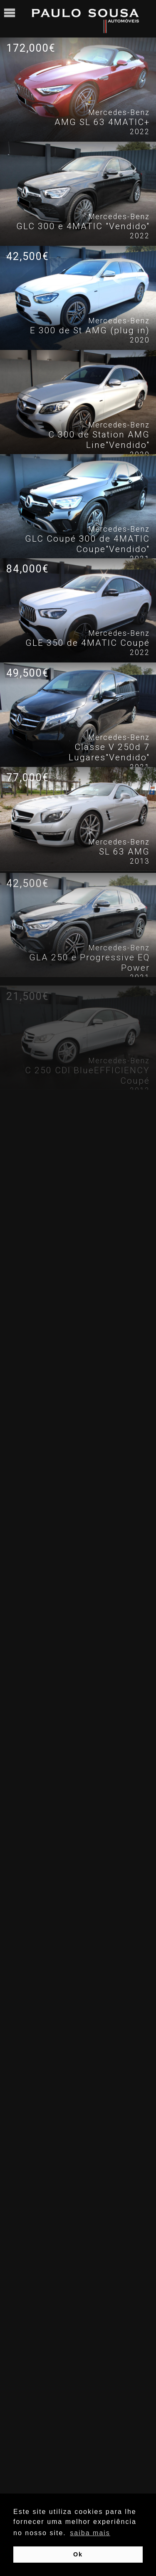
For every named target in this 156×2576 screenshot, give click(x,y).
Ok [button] (78, 2554)
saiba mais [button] (90, 2532)
